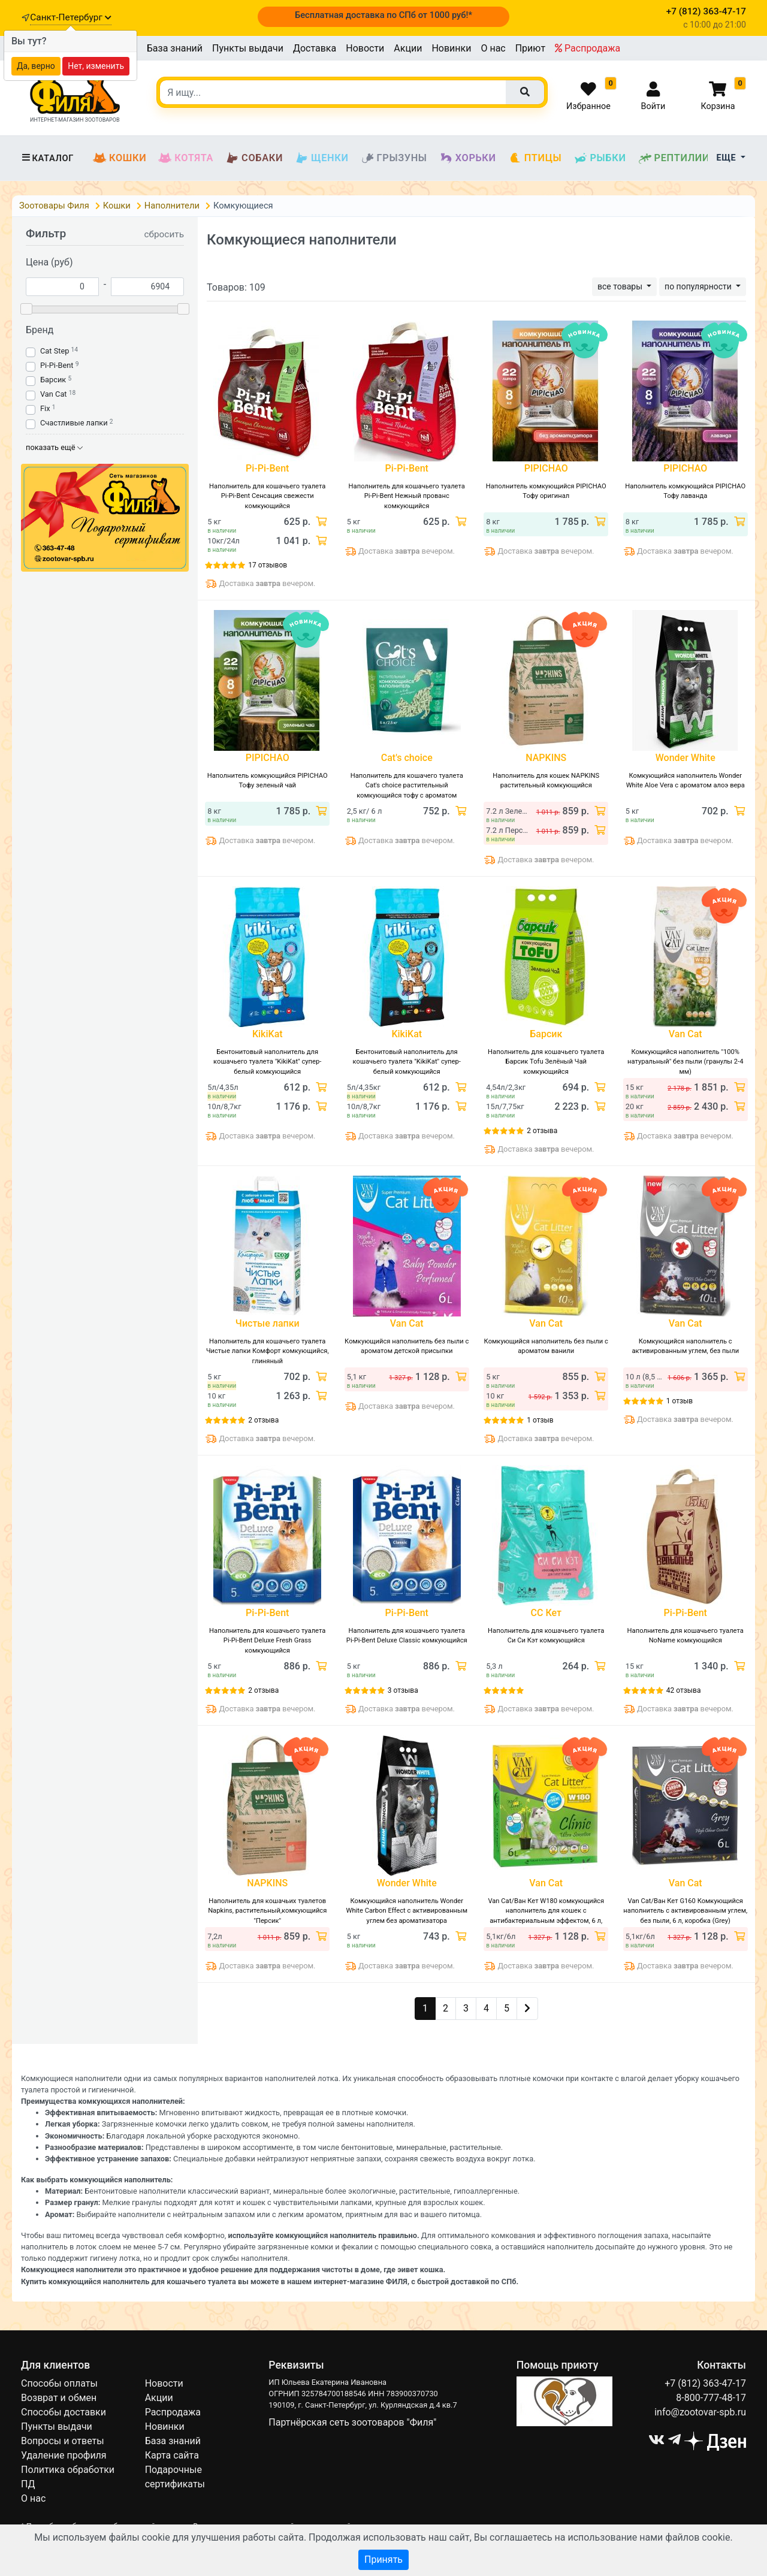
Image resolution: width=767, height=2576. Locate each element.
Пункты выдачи (247, 48)
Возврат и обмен (58, 2397)
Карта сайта (172, 2455)
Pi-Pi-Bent (56, 365)
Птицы (535, 158)
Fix (45, 408)
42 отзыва (683, 1690)
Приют (530, 48)
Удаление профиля (64, 2455)
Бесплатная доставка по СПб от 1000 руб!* (383, 15)
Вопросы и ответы (62, 2441)
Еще (728, 158)
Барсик (53, 379)
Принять (383, 2559)
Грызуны (394, 158)
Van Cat (53, 393)
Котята (185, 158)
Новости (365, 48)
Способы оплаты (59, 2383)
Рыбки (599, 158)
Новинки (451, 48)
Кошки (119, 158)
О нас (493, 48)
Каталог (47, 158)
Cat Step (54, 350)
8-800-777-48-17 (711, 2397)
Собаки (254, 158)
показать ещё (54, 447)
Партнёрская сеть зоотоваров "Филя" (352, 2422)
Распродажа (587, 48)
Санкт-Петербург (70, 17)
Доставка (314, 48)
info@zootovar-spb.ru (700, 2412)
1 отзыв (540, 1420)
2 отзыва (542, 1131)
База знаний (175, 48)
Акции (408, 48)
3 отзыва (403, 1690)
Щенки (321, 158)
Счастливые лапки (74, 422)
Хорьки (467, 158)
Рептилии (674, 158)
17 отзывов (267, 565)
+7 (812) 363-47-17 (705, 2383)
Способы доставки (63, 2412)
